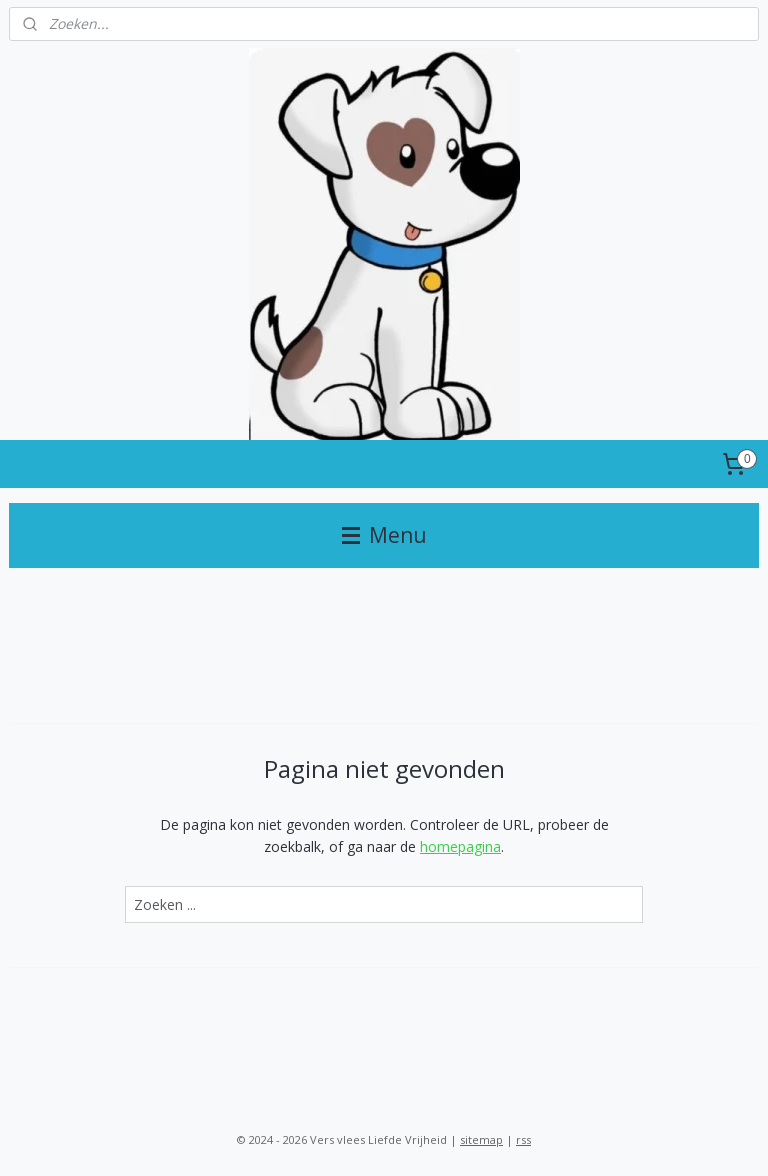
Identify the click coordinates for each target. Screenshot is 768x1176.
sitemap (481, 1139)
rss (523, 1139)
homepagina (460, 846)
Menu (384, 535)
